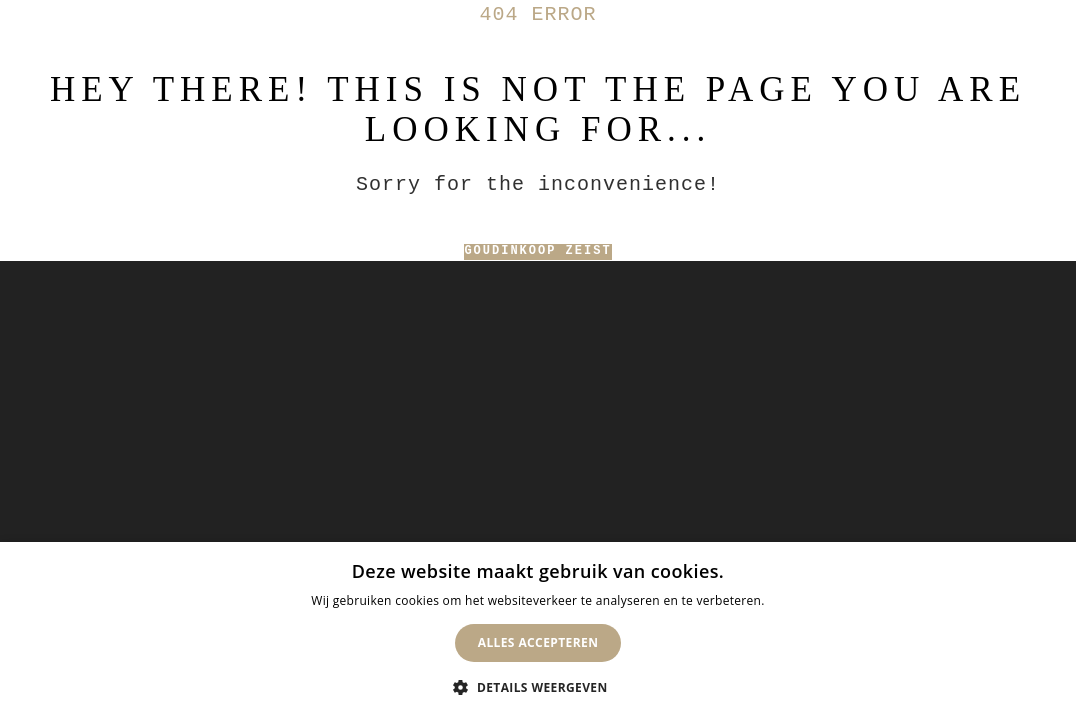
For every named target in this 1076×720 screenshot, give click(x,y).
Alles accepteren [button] (538, 642)
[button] (537, 686)
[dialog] (538, 631)
